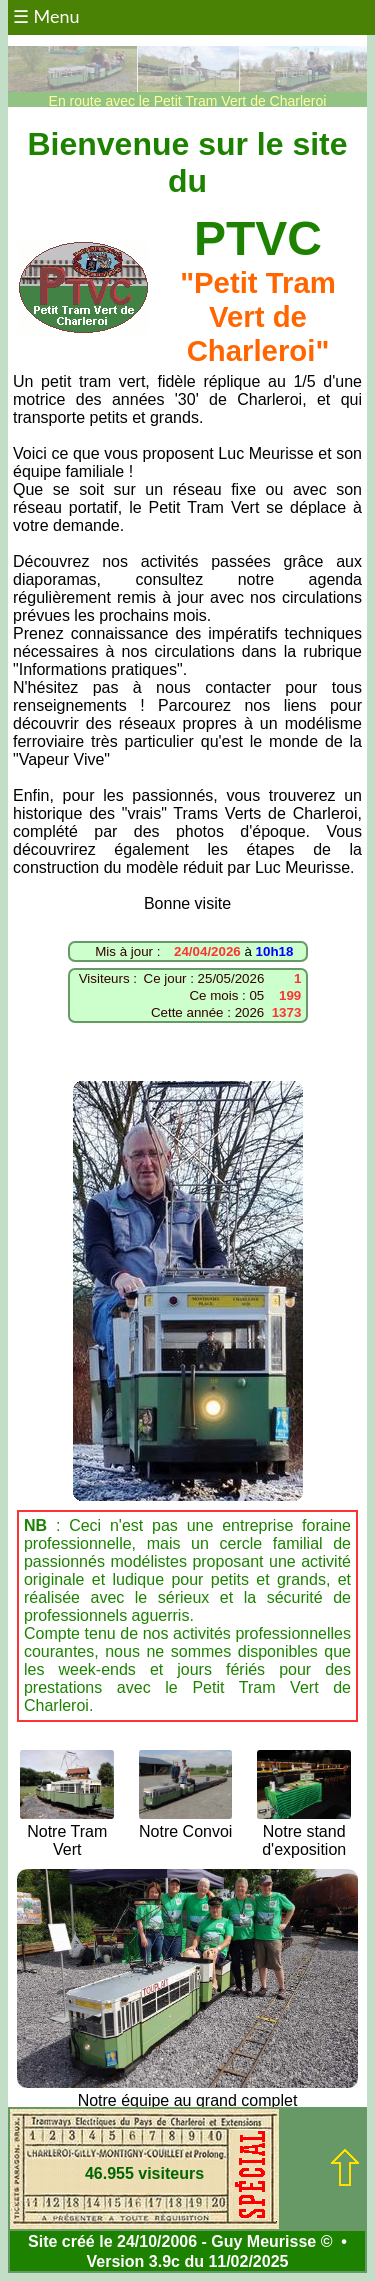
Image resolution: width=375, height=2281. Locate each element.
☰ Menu (46, 16)
